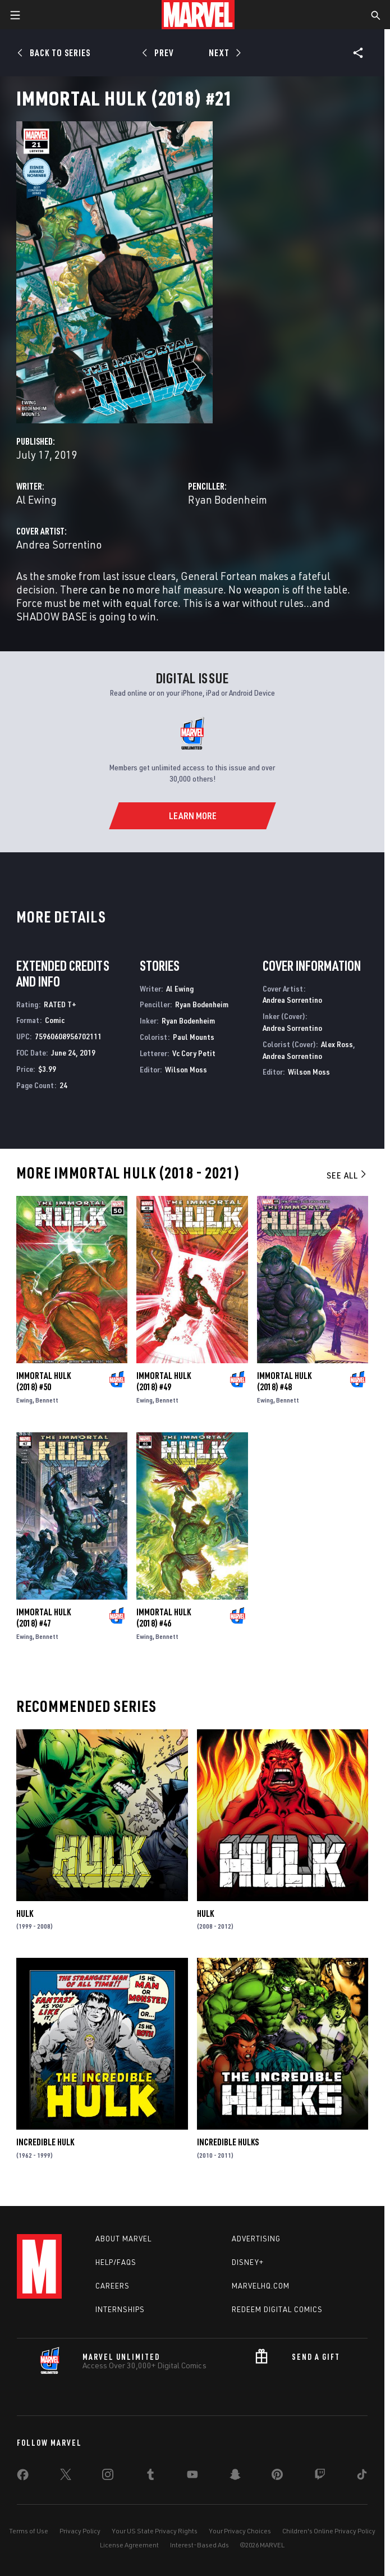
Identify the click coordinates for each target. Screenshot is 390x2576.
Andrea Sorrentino (59, 544)
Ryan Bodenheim (227, 499)
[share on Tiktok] (362, 2476)
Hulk (24, 1913)
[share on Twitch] (319, 2476)
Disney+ (248, 2262)
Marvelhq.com (261, 2285)
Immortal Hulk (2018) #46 (163, 1617)
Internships (120, 2309)
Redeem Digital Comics (277, 2309)
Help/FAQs (115, 2262)
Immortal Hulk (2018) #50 (43, 1381)
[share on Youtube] (192, 2476)
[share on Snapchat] (235, 2476)
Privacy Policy (79, 2531)
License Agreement (129, 2545)
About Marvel (123, 2238)
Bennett (46, 1400)
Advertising (256, 2238)
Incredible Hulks (228, 2142)
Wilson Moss (186, 1069)
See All (347, 1175)
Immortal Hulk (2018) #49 (163, 1381)
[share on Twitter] (65, 2476)
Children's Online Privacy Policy (328, 2531)
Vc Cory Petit (193, 1053)
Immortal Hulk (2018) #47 (43, 1617)
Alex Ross (337, 1044)
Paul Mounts (193, 1037)
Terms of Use (28, 2531)
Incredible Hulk (45, 2142)
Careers (112, 2285)
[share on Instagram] (107, 2476)
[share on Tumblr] (150, 2476)
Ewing (24, 1400)
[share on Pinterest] (277, 2476)
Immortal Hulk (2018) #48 (284, 1381)
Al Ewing (36, 499)
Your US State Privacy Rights (155, 2531)
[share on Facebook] (23, 2477)
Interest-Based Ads (199, 2545)
